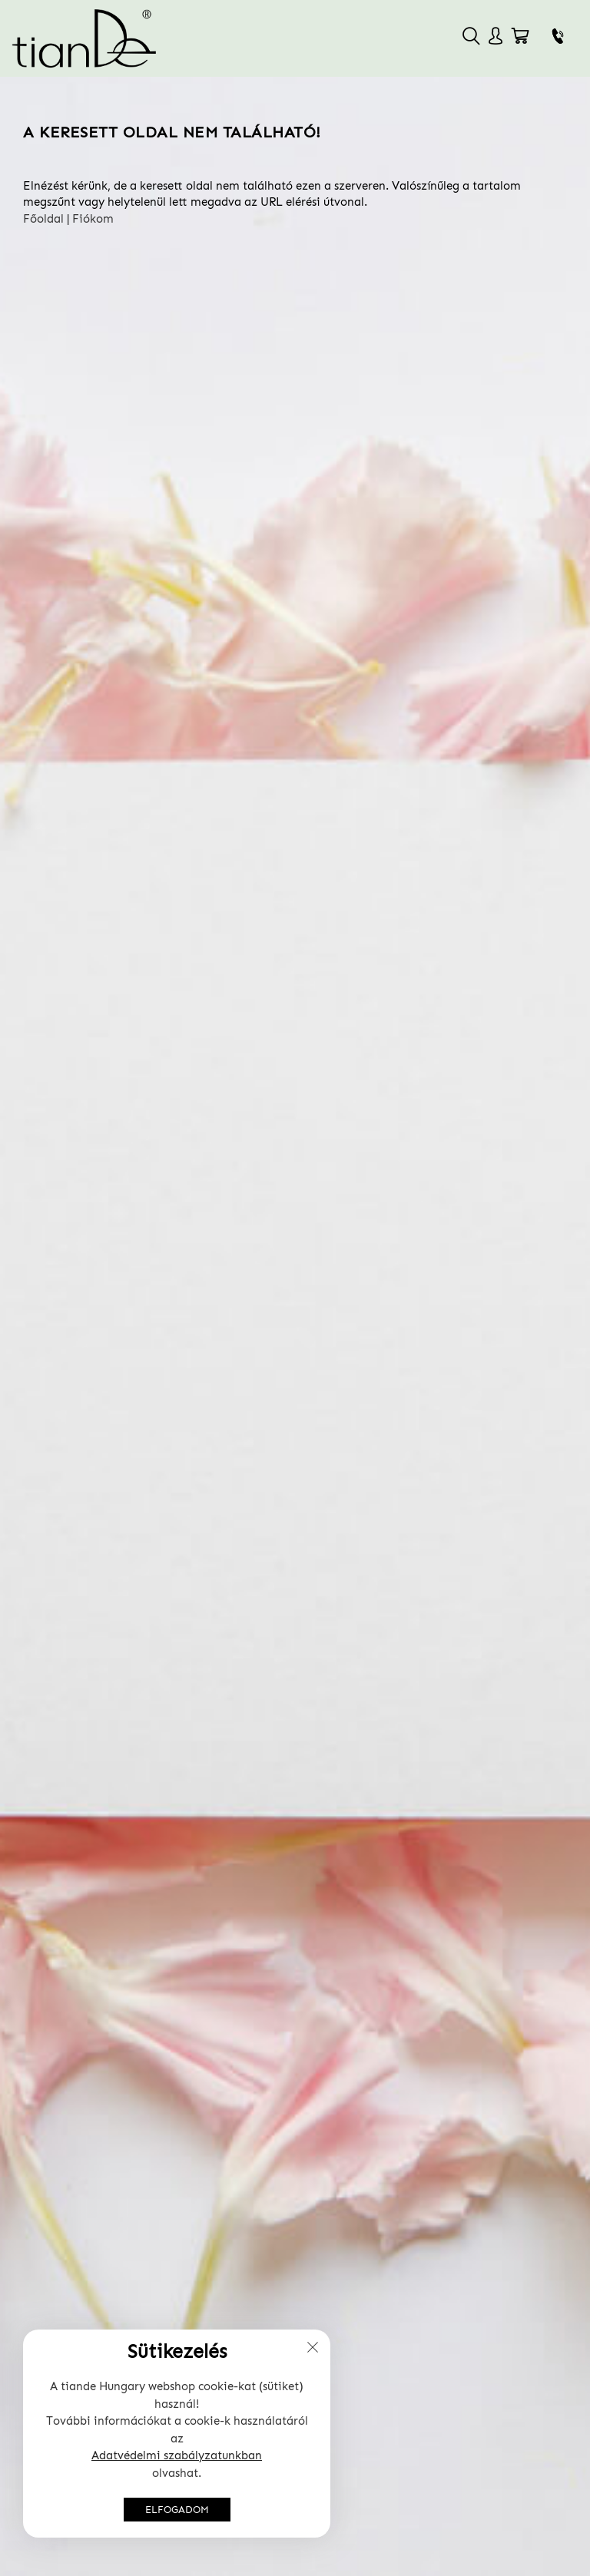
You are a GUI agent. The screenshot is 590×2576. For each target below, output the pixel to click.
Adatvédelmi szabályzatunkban (176, 2455)
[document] (176, 2433)
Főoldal (43, 219)
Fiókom (93, 219)
